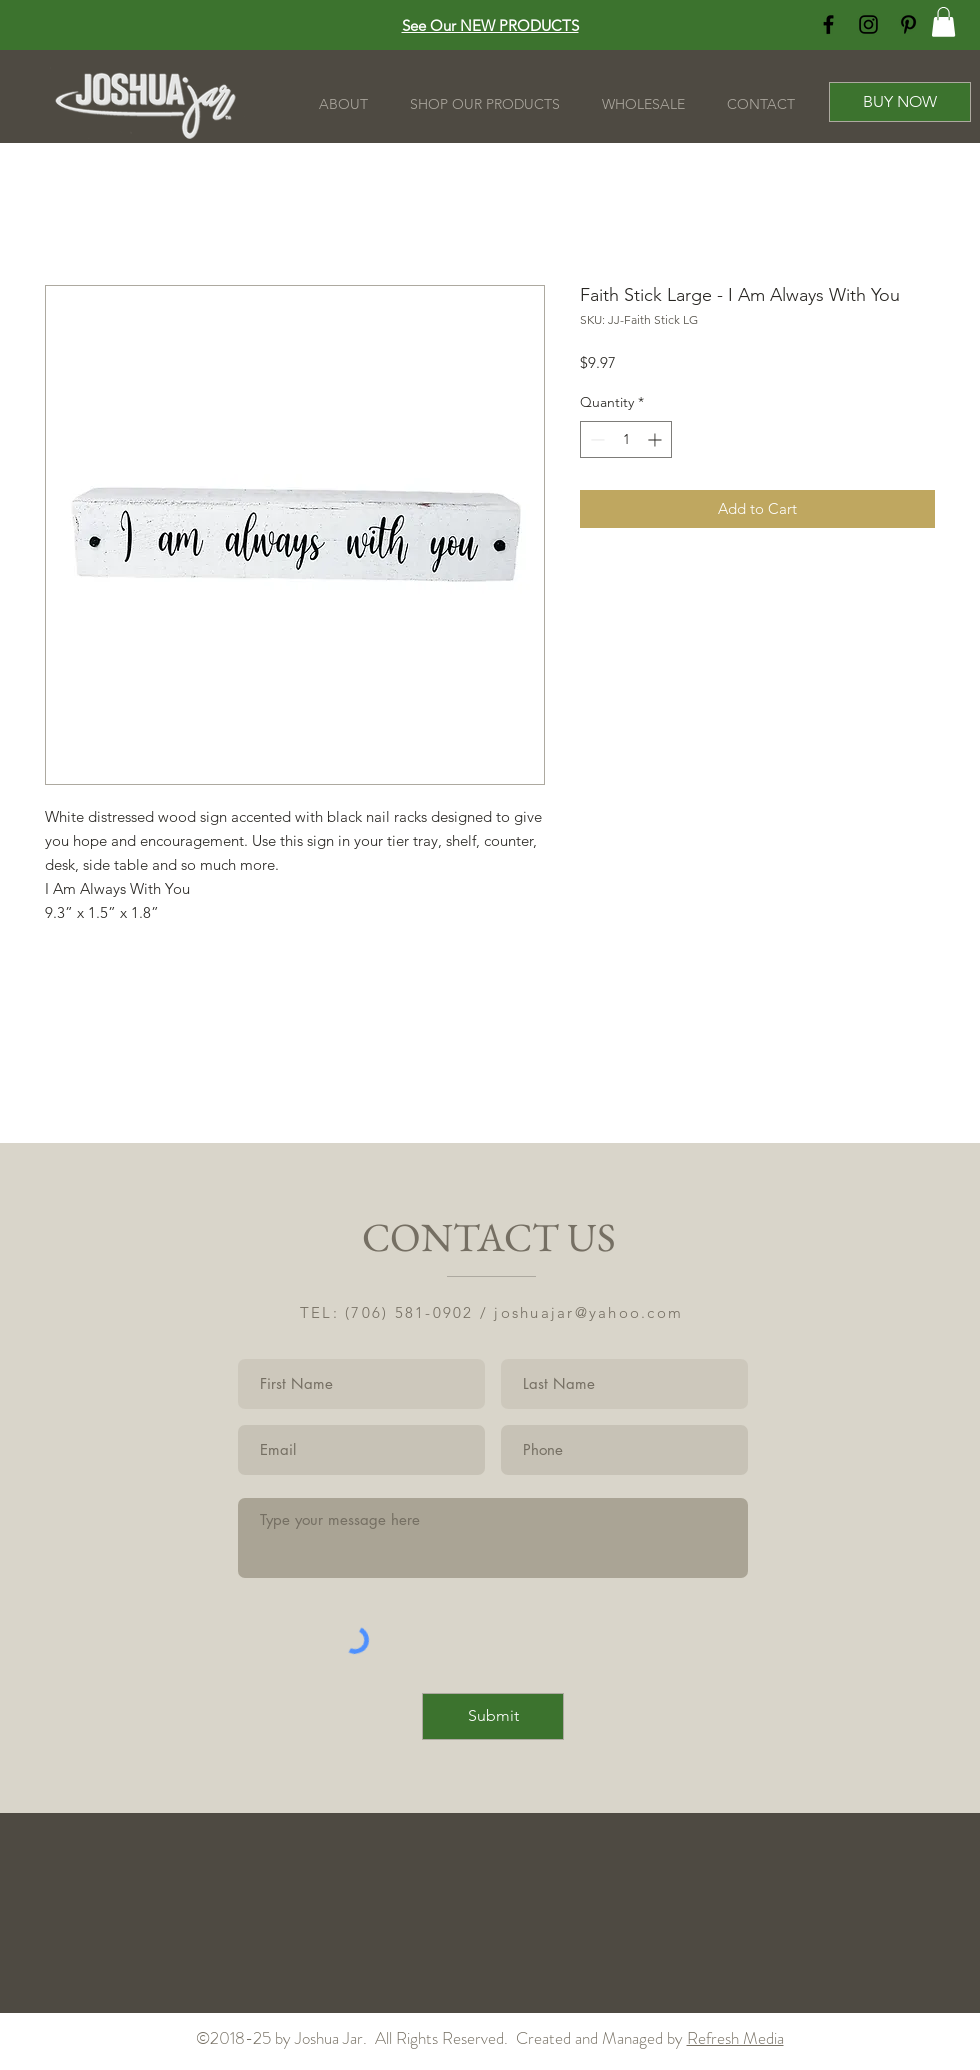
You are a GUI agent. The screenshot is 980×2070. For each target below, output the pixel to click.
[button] (943, 22)
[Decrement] (595, 439)
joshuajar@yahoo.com (588, 1312)
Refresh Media (735, 2038)
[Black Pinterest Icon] (908, 24)
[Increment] (656, 439)
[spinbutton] (626, 439)
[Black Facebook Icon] (828, 24)
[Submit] (493, 1716)
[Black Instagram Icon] (868, 24)
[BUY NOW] (900, 102)
